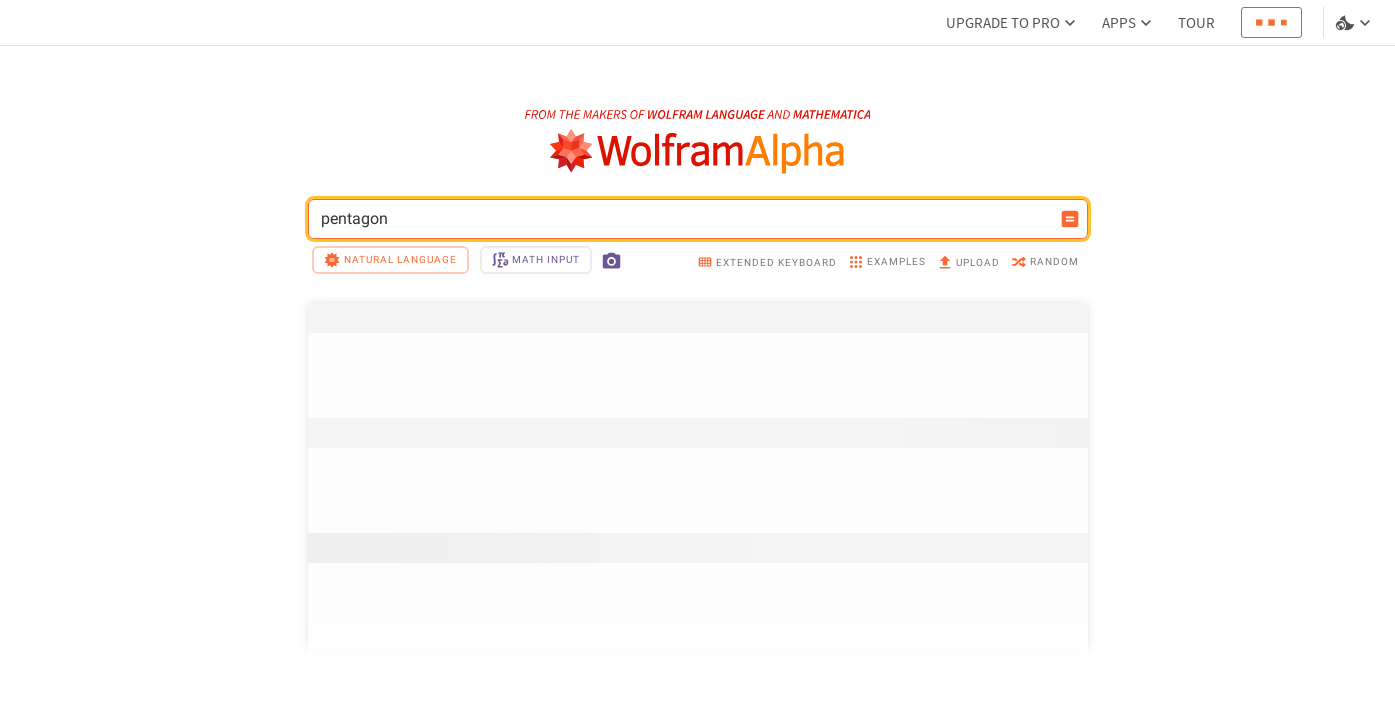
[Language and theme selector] (1355, 23)
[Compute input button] (1070, 219)
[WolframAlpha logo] (697, 151)
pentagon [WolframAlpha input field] (685, 219)
